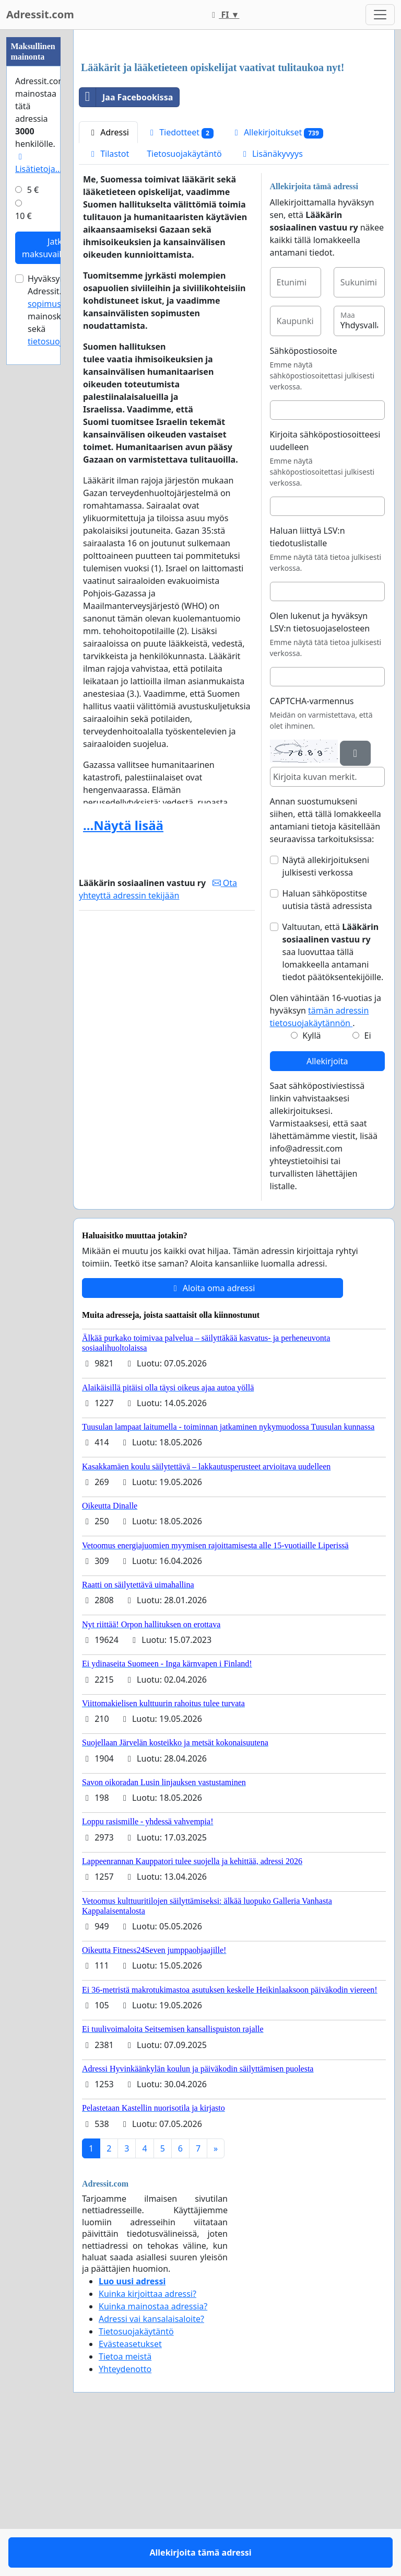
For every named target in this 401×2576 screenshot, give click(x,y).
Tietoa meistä (125, 2503)
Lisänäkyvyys (271, 300)
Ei (367, 1182)
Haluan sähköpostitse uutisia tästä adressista (327, 1046)
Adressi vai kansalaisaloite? (151, 2465)
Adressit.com (40, 14)
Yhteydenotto (125, 2515)
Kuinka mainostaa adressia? (153, 2452)
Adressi (108, 278)
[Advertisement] (234, 120)
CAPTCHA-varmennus (312, 847)
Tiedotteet (180, 279)
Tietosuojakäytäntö (184, 300)
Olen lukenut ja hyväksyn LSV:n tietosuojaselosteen (320, 768)
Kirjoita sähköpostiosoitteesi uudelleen (325, 587)
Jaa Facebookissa (126, 243)
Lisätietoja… (38, 164)
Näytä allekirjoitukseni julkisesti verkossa (326, 1012)
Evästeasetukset (130, 2490)
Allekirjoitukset (277, 279)
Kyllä (311, 1182)
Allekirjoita (327, 1207)
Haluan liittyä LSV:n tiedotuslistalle (307, 683)
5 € (33, 190)
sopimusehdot (56, 303)
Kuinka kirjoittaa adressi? (147, 2440)
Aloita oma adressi (212, 1434)
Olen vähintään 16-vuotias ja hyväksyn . (325, 1156)
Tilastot (108, 300)
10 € (23, 216)
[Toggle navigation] (380, 14)
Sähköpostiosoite (303, 497)
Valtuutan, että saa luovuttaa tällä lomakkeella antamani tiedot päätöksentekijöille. (333, 1098)
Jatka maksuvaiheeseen (57, 248)
